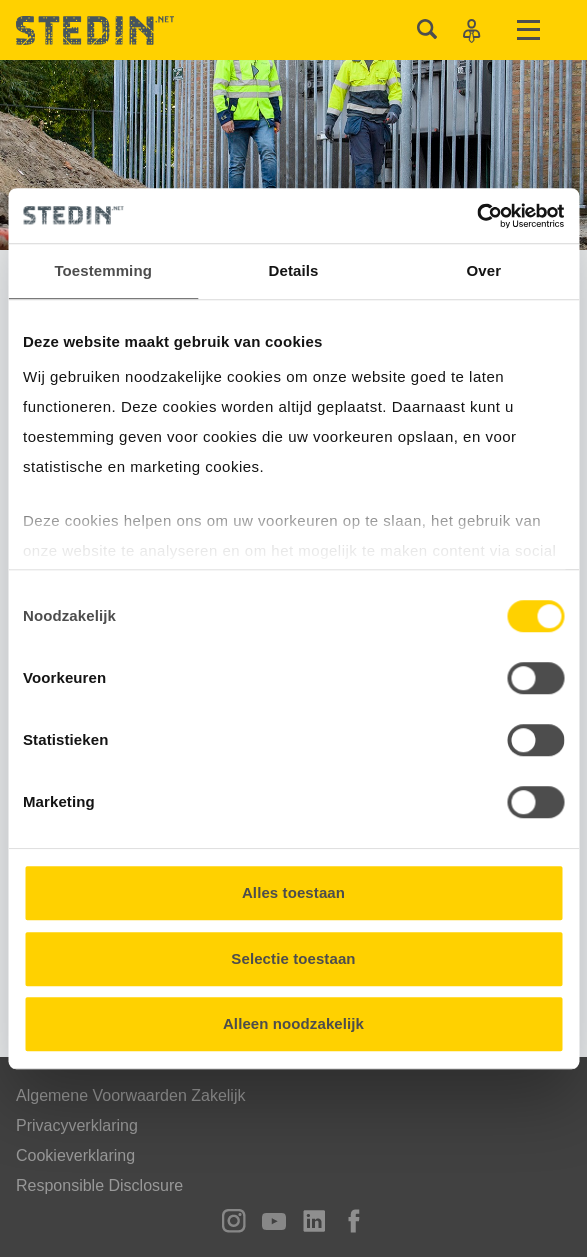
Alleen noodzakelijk (293, 1023)
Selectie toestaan (293, 958)
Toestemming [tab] (103, 270)
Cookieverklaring (75, 1155)
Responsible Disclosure (99, 1185)
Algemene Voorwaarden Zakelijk (130, 1095)
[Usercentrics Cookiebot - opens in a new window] (476, 216)
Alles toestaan (293, 892)
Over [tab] (484, 270)
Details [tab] (294, 270)
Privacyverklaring (77, 1125)
